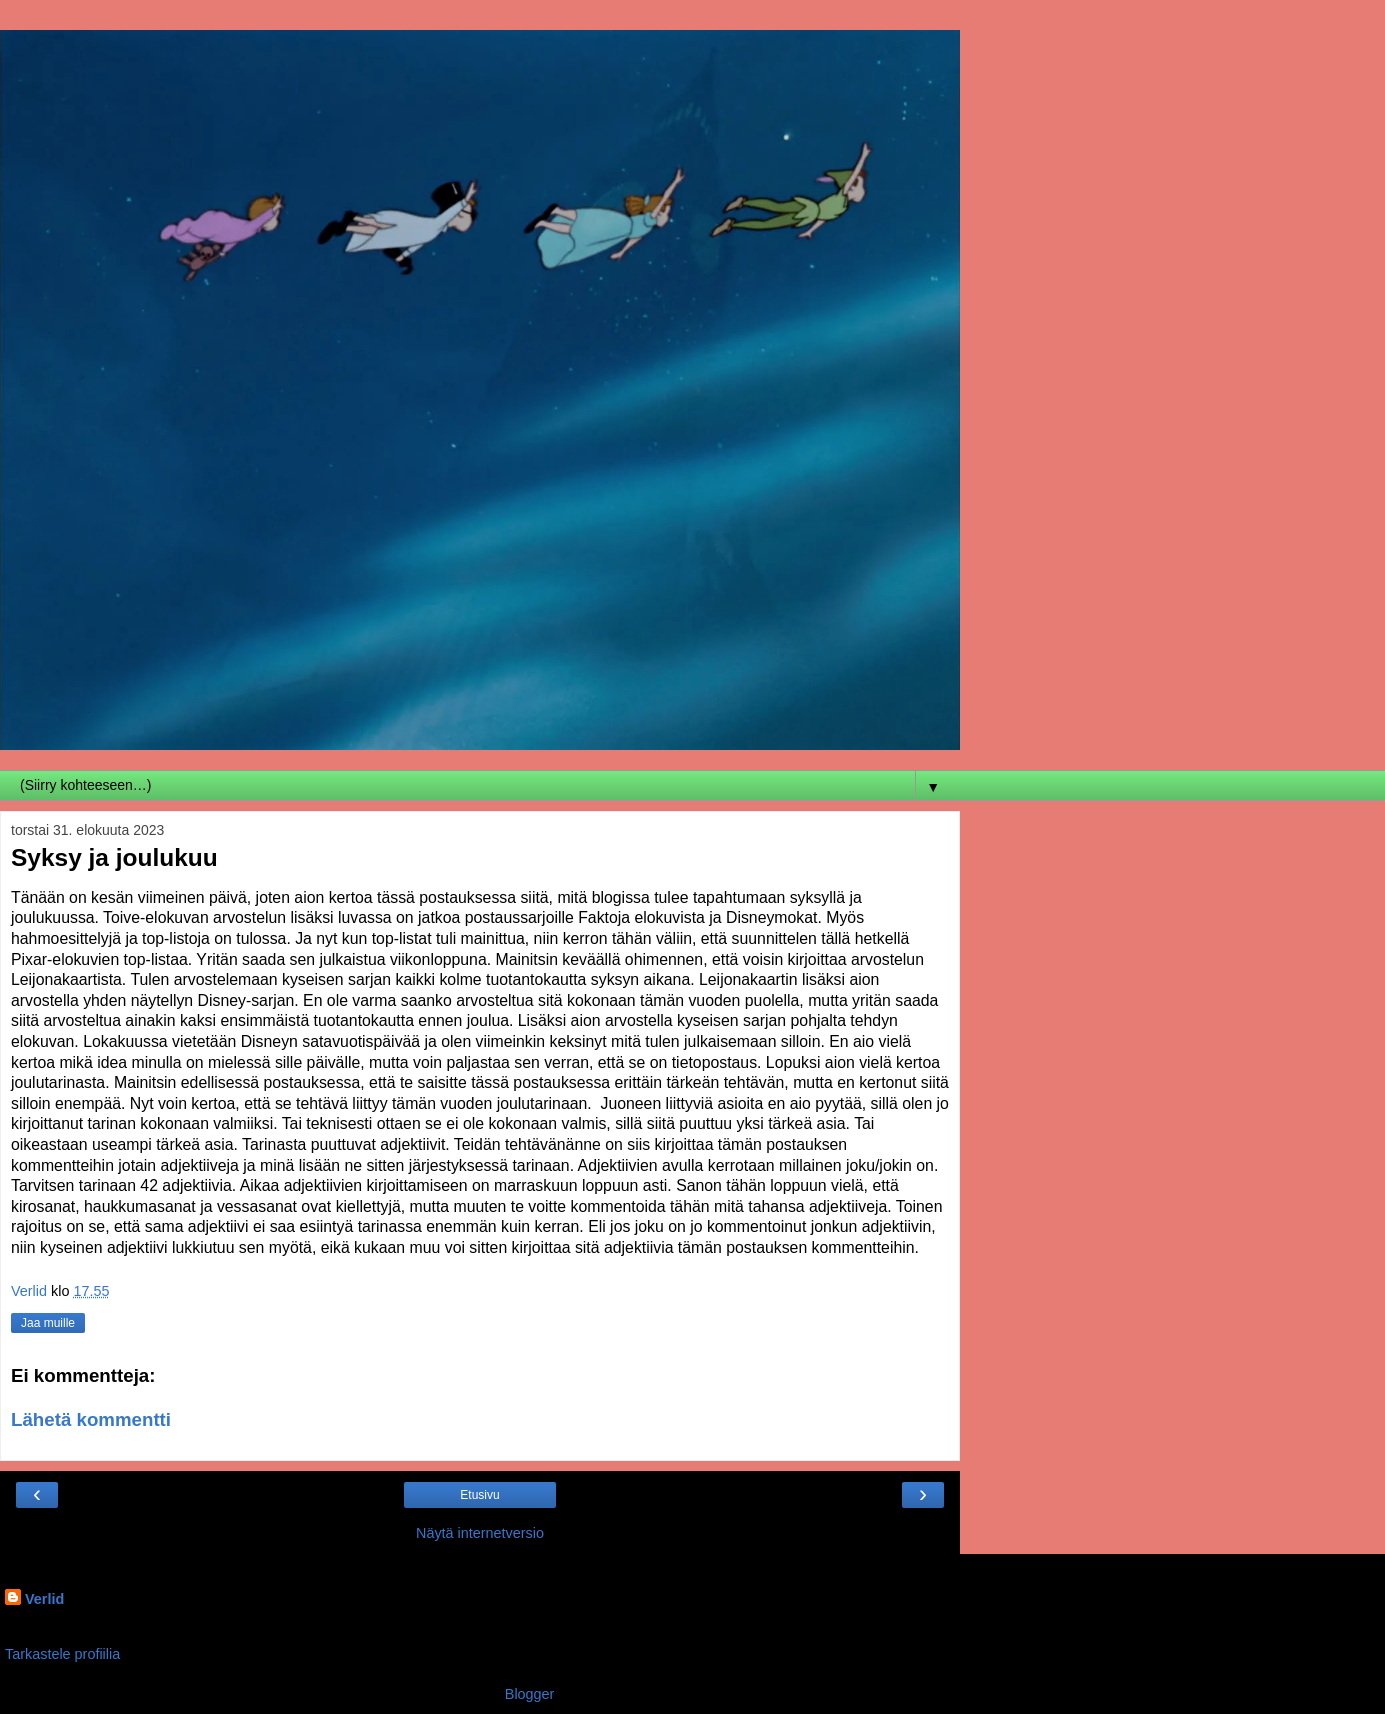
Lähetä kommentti (91, 1419)
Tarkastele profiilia (62, 1654)
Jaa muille (48, 1323)
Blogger (529, 1694)
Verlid (44, 1599)
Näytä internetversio (480, 1533)
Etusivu (479, 1495)
